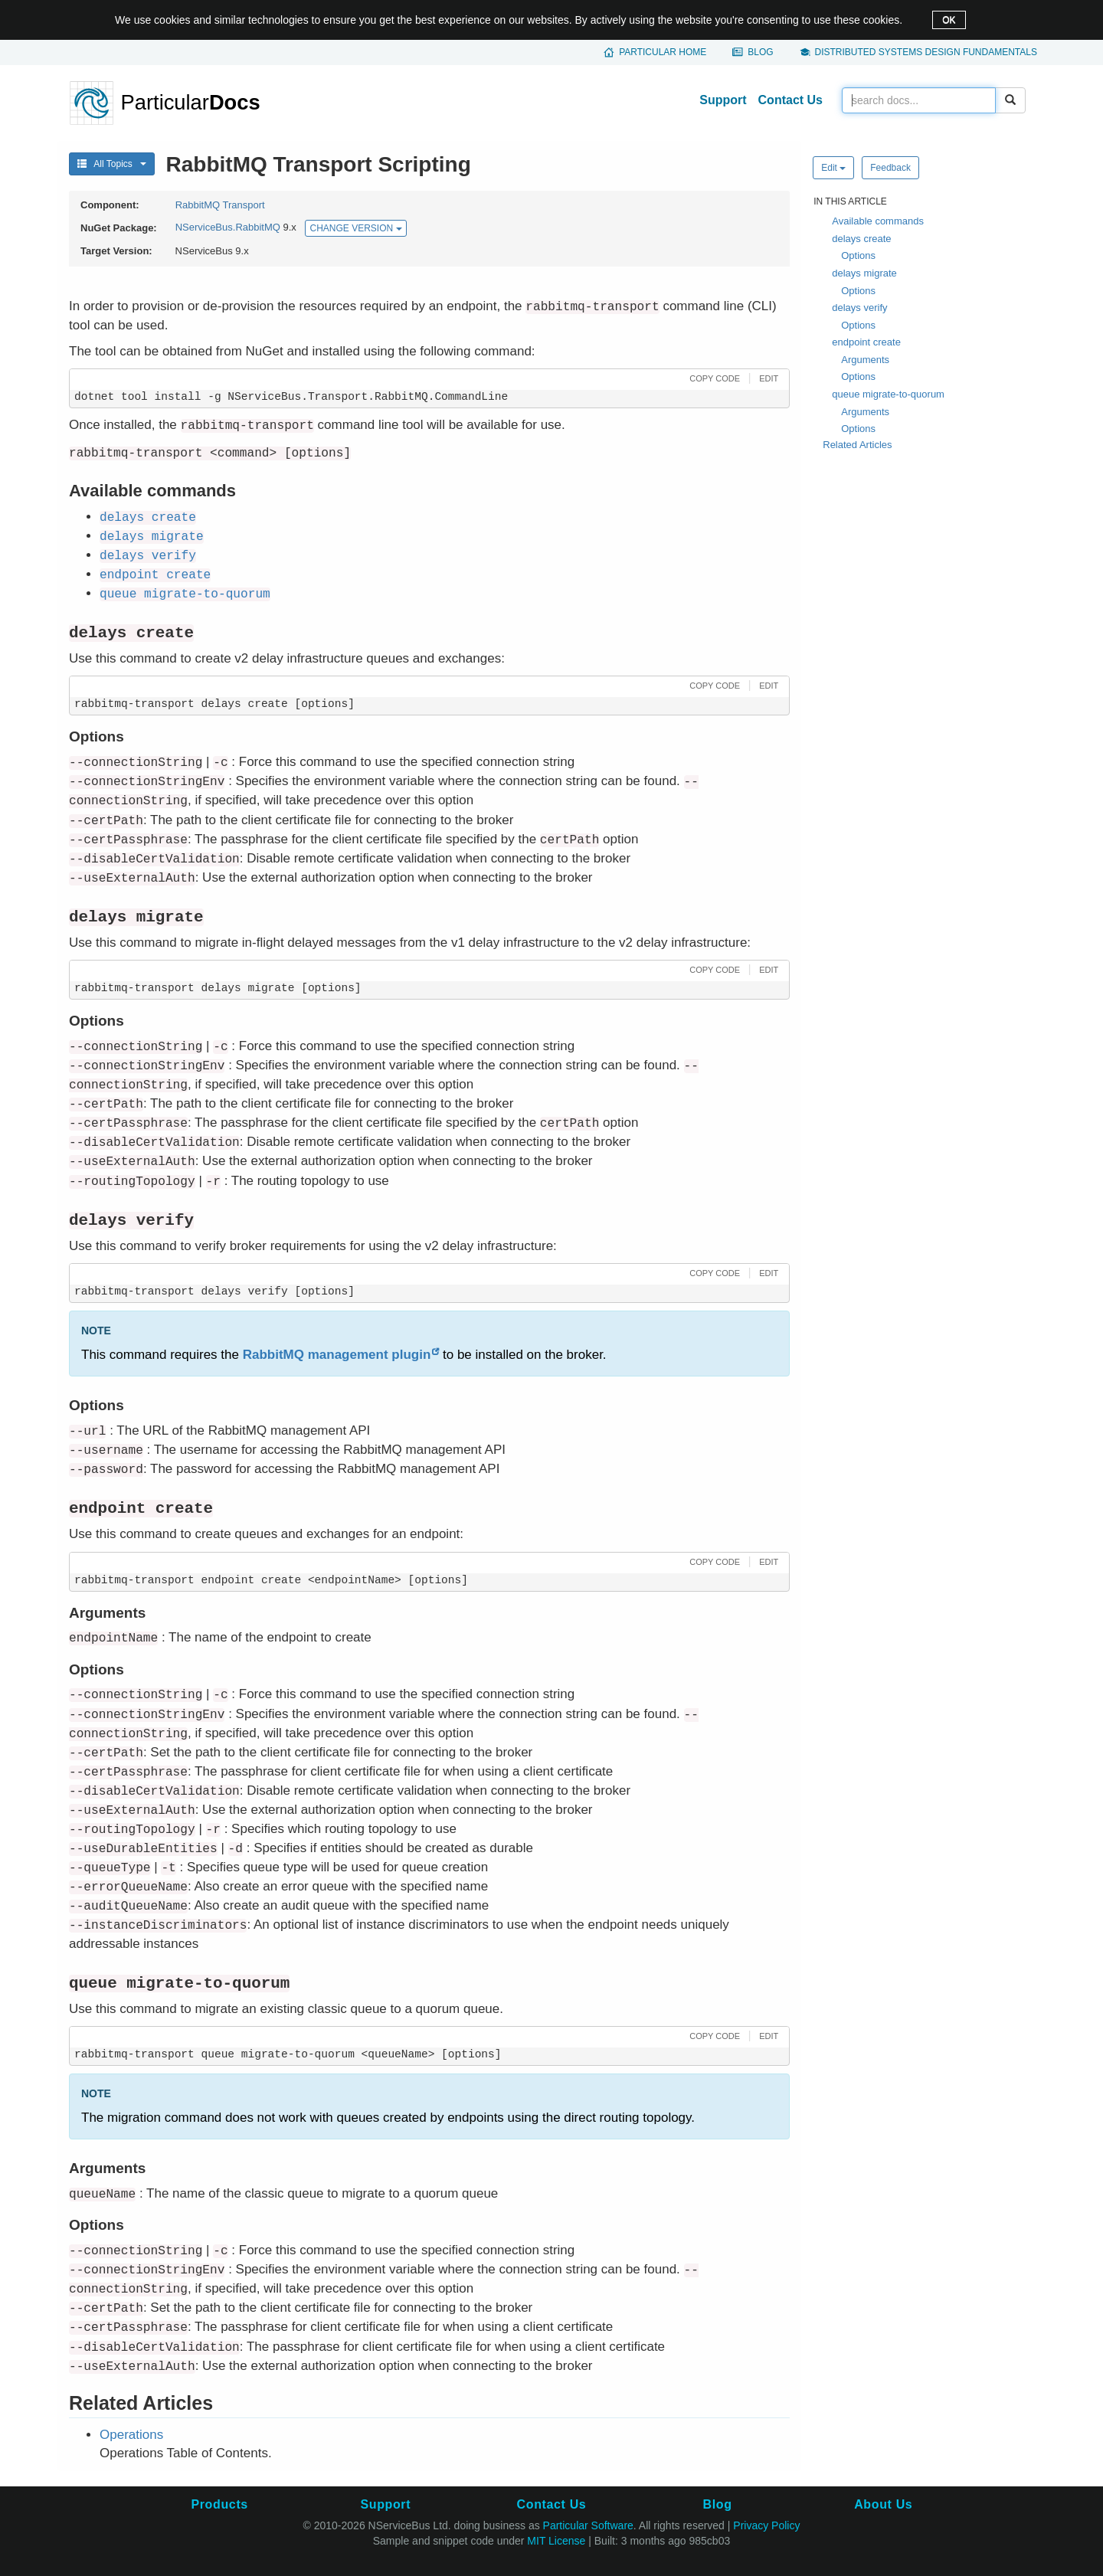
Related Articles (857, 444)
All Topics (111, 164)
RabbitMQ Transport (220, 205)
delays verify (859, 307)
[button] (712, 378)
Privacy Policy (766, 2525)
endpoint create (866, 342)
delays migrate (864, 273)
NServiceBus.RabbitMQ (227, 228)
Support (722, 99)
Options (858, 255)
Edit (833, 167)
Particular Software (588, 2525)
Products (219, 2504)
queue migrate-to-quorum (888, 394)
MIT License (556, 2541)
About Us (883, 2504)
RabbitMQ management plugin (337, 1354)
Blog (760, 52)
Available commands (878, 221)
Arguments (865, 359)
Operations (131, 2434)
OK (948, 20)
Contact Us (790, 99)
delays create (861, 238)
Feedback (890, 167)
